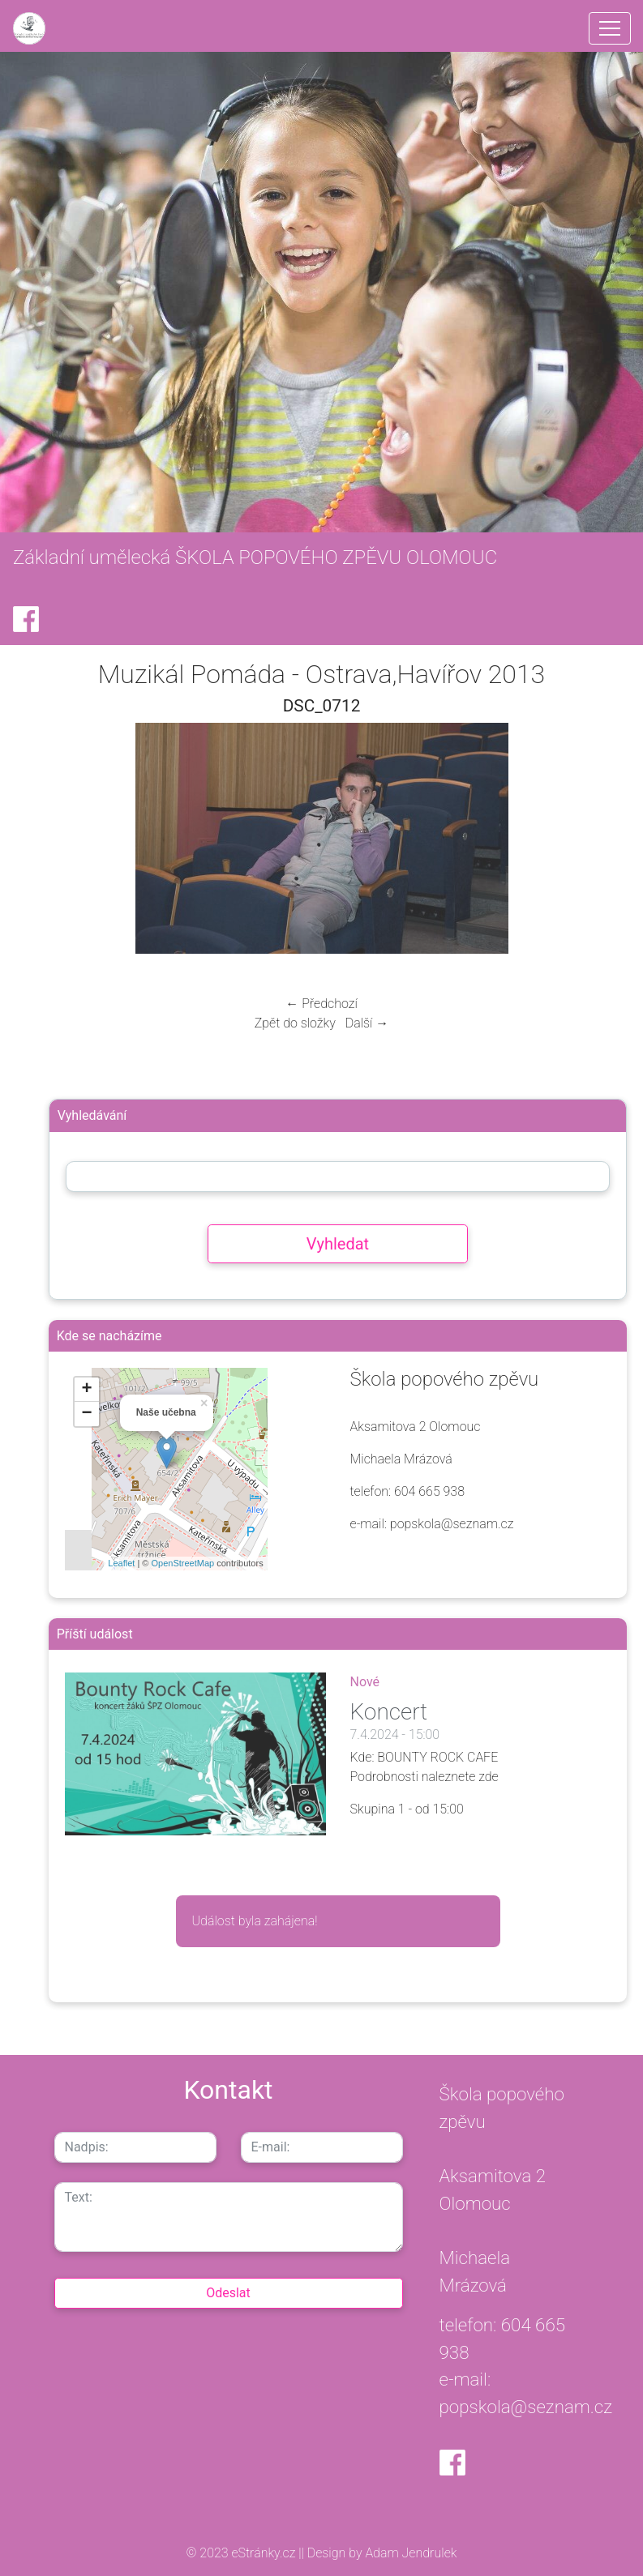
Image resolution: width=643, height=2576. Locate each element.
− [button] (87, 1414)
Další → (367, 1023)
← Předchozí (321, 1003)
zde (488, 1776)
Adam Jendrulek (409, 2553)
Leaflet (121, 1563)
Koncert (389, 1711)
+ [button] (87, 1390)
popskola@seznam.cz (526, 2406)
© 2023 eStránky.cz (242, 2553)
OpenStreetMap (182, 1563)
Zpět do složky (295, 1023)
